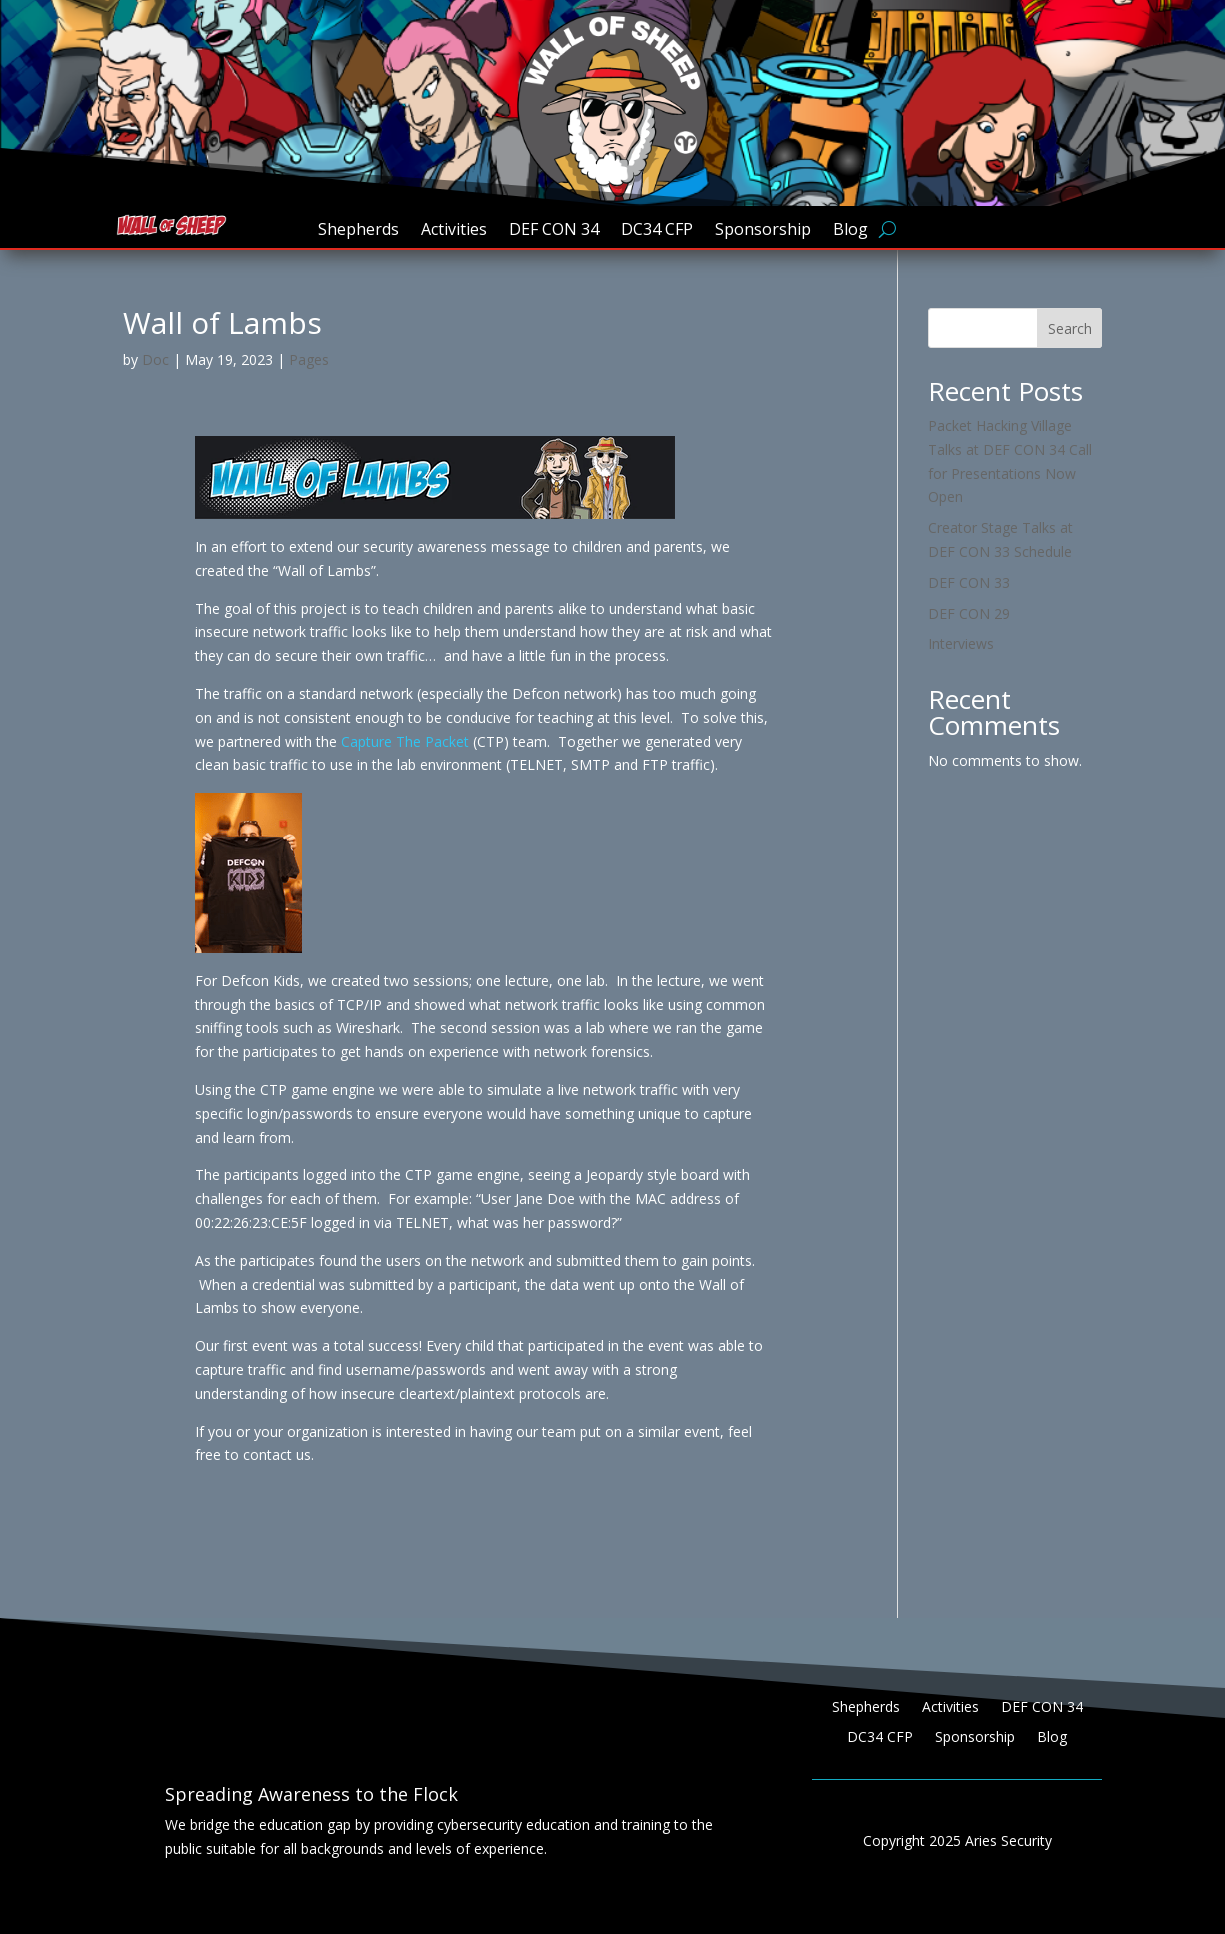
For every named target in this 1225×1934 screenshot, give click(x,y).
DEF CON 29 (969, 613)
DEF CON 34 (554, 231)
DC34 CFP (657, 231)
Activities (454, 231)
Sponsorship (763, 231)
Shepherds (358, 231)
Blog (850, 231)
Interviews (961, 643)
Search (1070, 328)
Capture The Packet (405, 741)
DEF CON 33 (969, 582)
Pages (309, 359)
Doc (155, 359)
